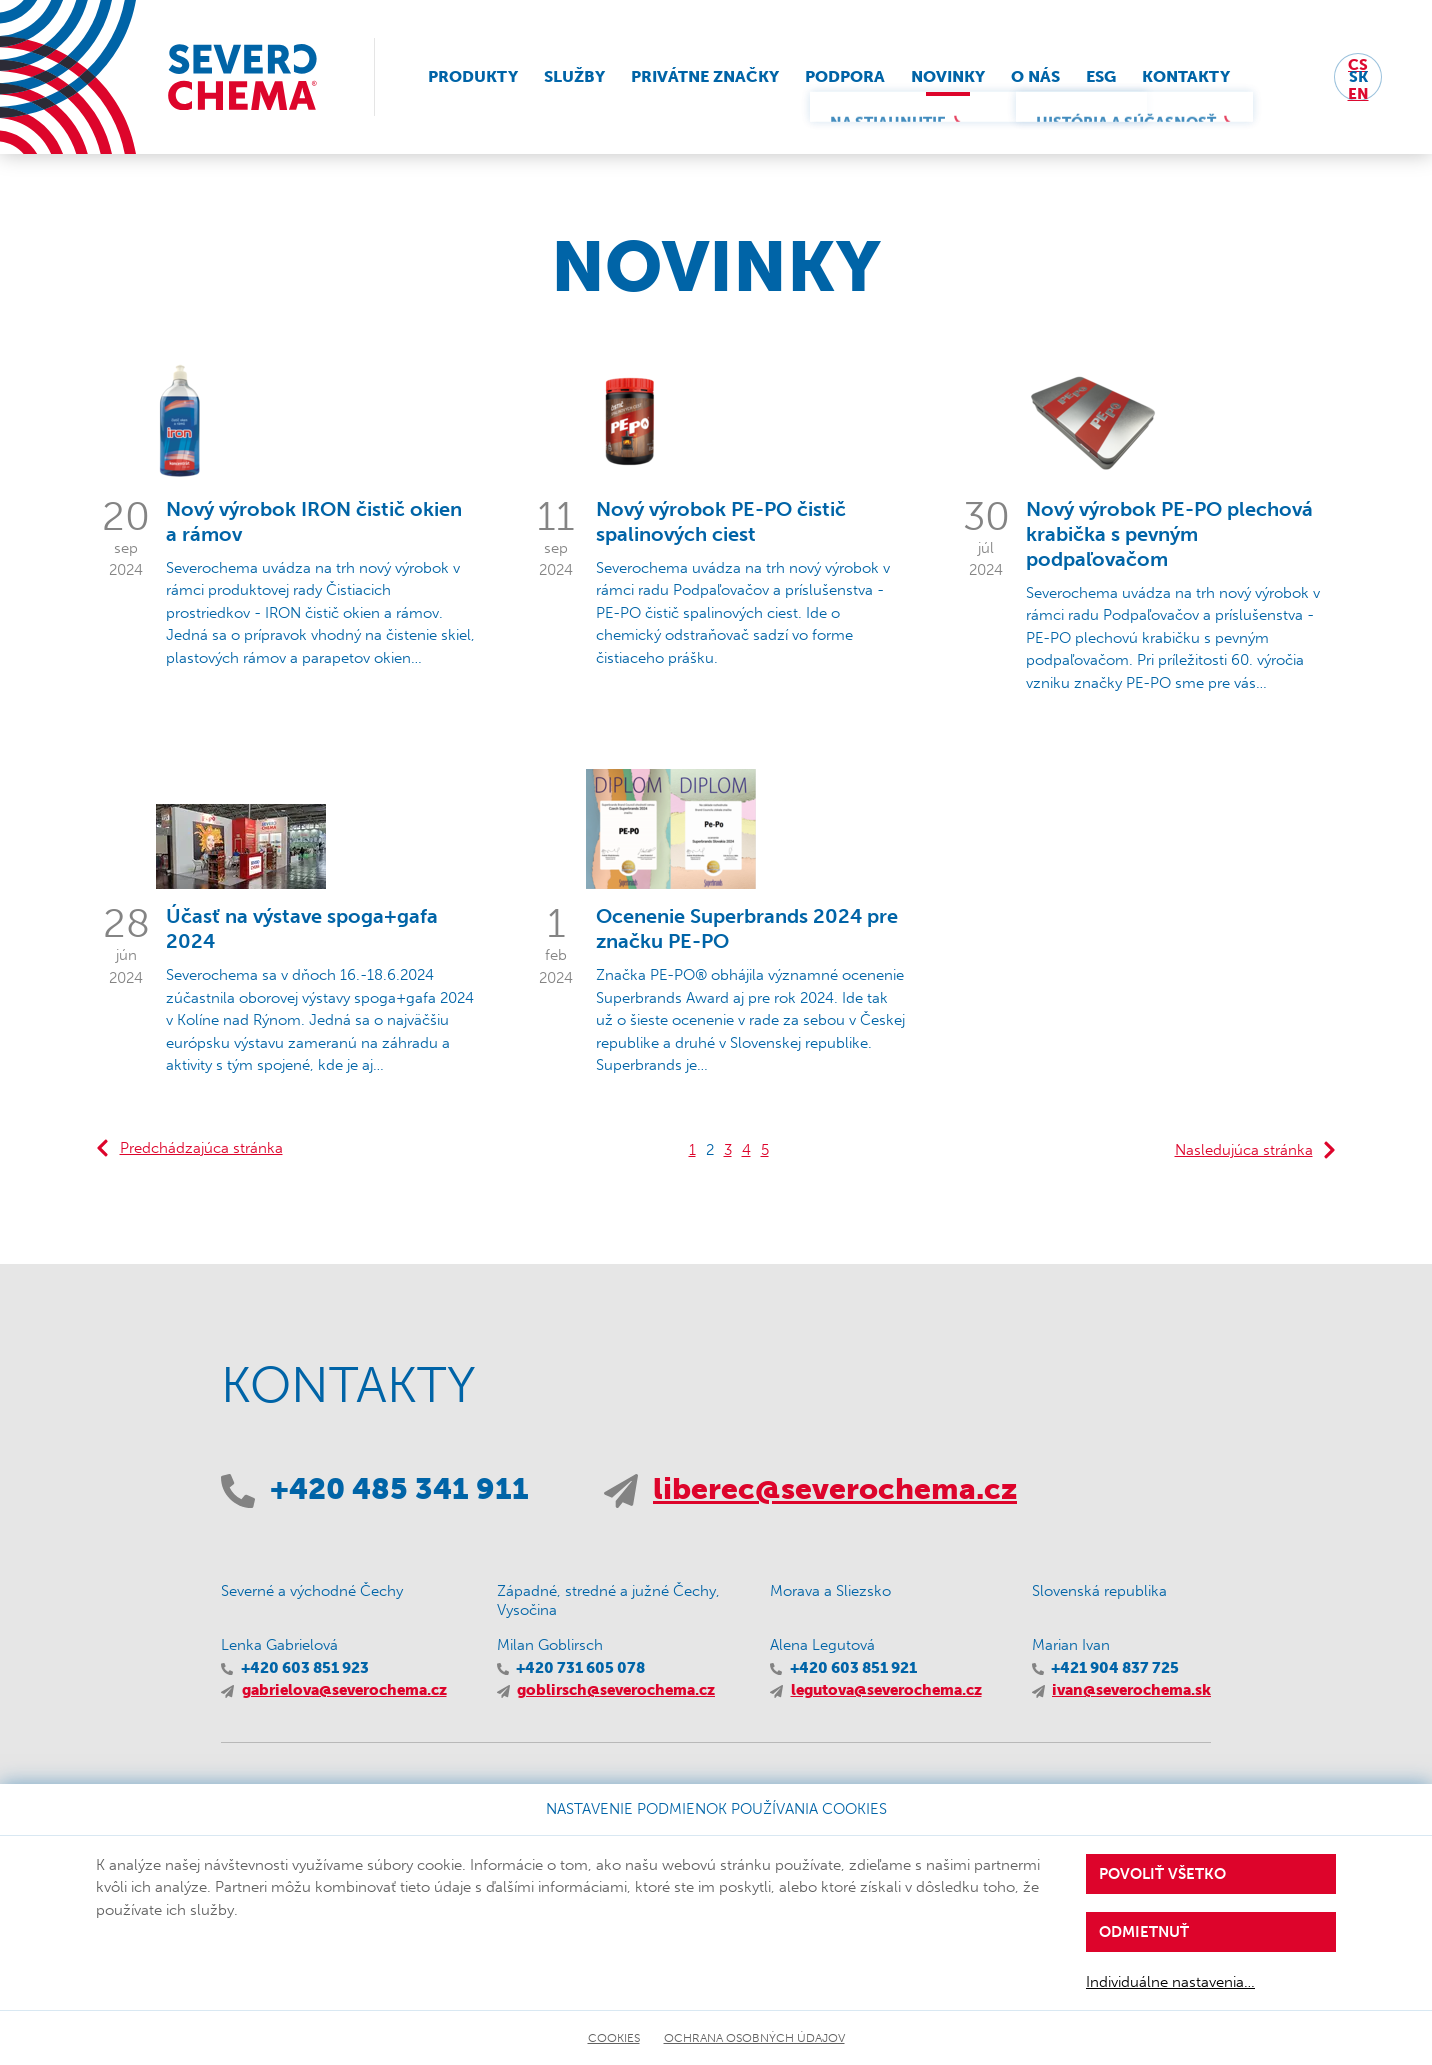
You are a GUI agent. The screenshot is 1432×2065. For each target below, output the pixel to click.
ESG (1101, 76)
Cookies (614, 2038)
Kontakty (1186, 76)
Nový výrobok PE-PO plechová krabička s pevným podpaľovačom (1169, 534)
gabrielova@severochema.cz (344, 1690)
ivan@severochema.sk (1131, 1690)
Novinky (948, 76)
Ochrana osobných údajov (754, 2038)
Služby (574, 76)
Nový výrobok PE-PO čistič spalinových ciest (721, 521)
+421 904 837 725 (1115, 1668)
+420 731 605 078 (580, 1668)
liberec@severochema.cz (835, 1489)
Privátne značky (705, 76)
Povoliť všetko (1162, 1874)
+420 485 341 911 (399, 1489)
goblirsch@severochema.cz (616, 1690)
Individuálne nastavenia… (1170, 1982)
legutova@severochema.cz (886, 1690)
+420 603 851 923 (305, 1668)
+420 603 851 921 (853, 1668)
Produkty (473, 76)
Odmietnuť (1144, 1932)
